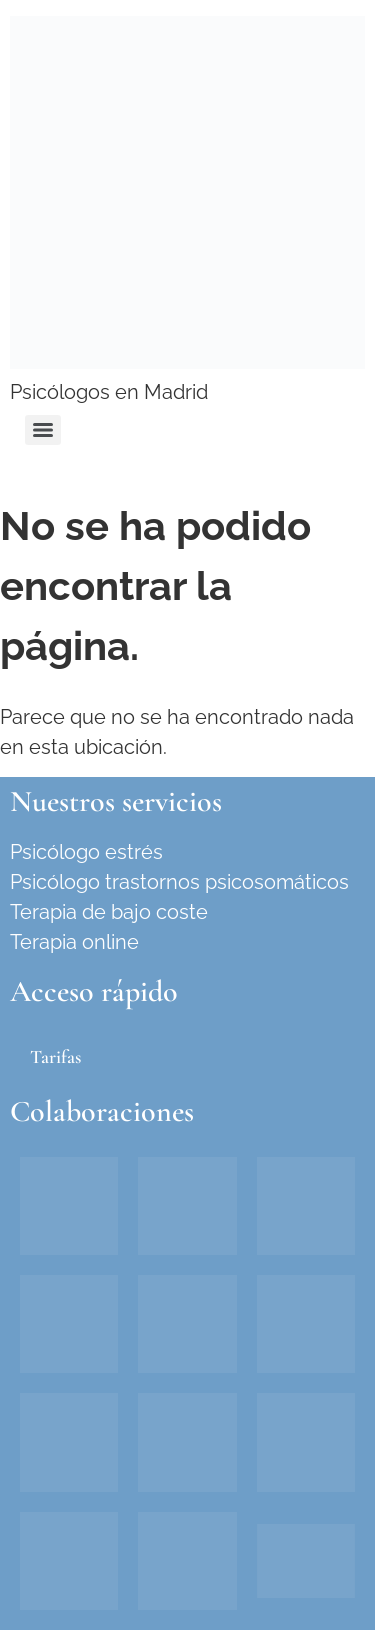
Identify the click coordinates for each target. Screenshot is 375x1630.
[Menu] (43, 430)
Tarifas (55, 1056)
